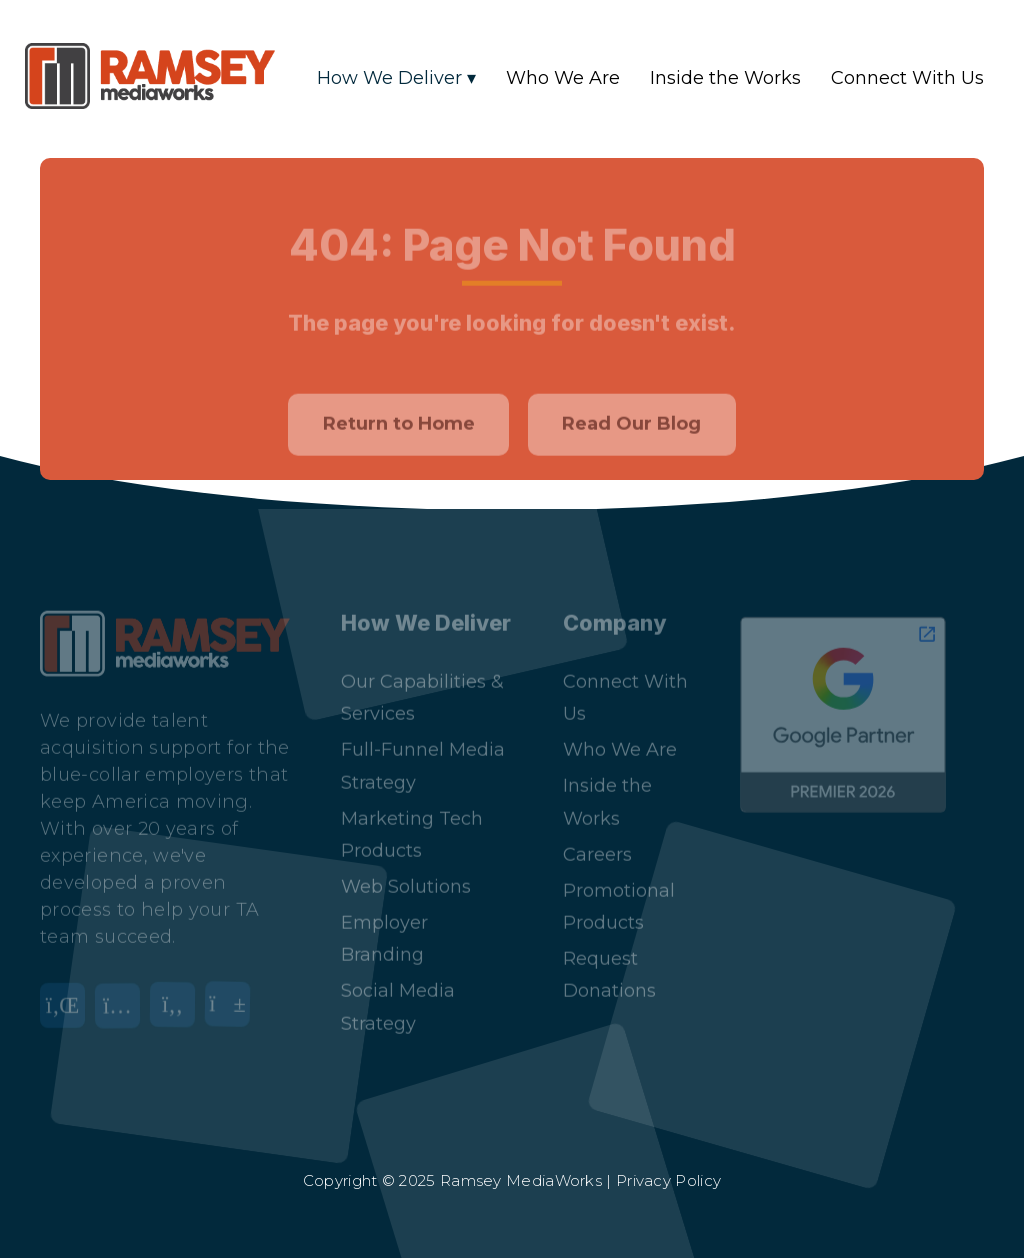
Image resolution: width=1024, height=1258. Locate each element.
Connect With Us (907, 78)
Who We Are (563, 78)
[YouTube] (232, 999)
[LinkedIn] (67, 999)
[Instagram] (122, 999)
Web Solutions (406, 868)
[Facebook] (177, 999)
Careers (597, 836)
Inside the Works (725, 78)
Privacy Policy (668, 1180)
